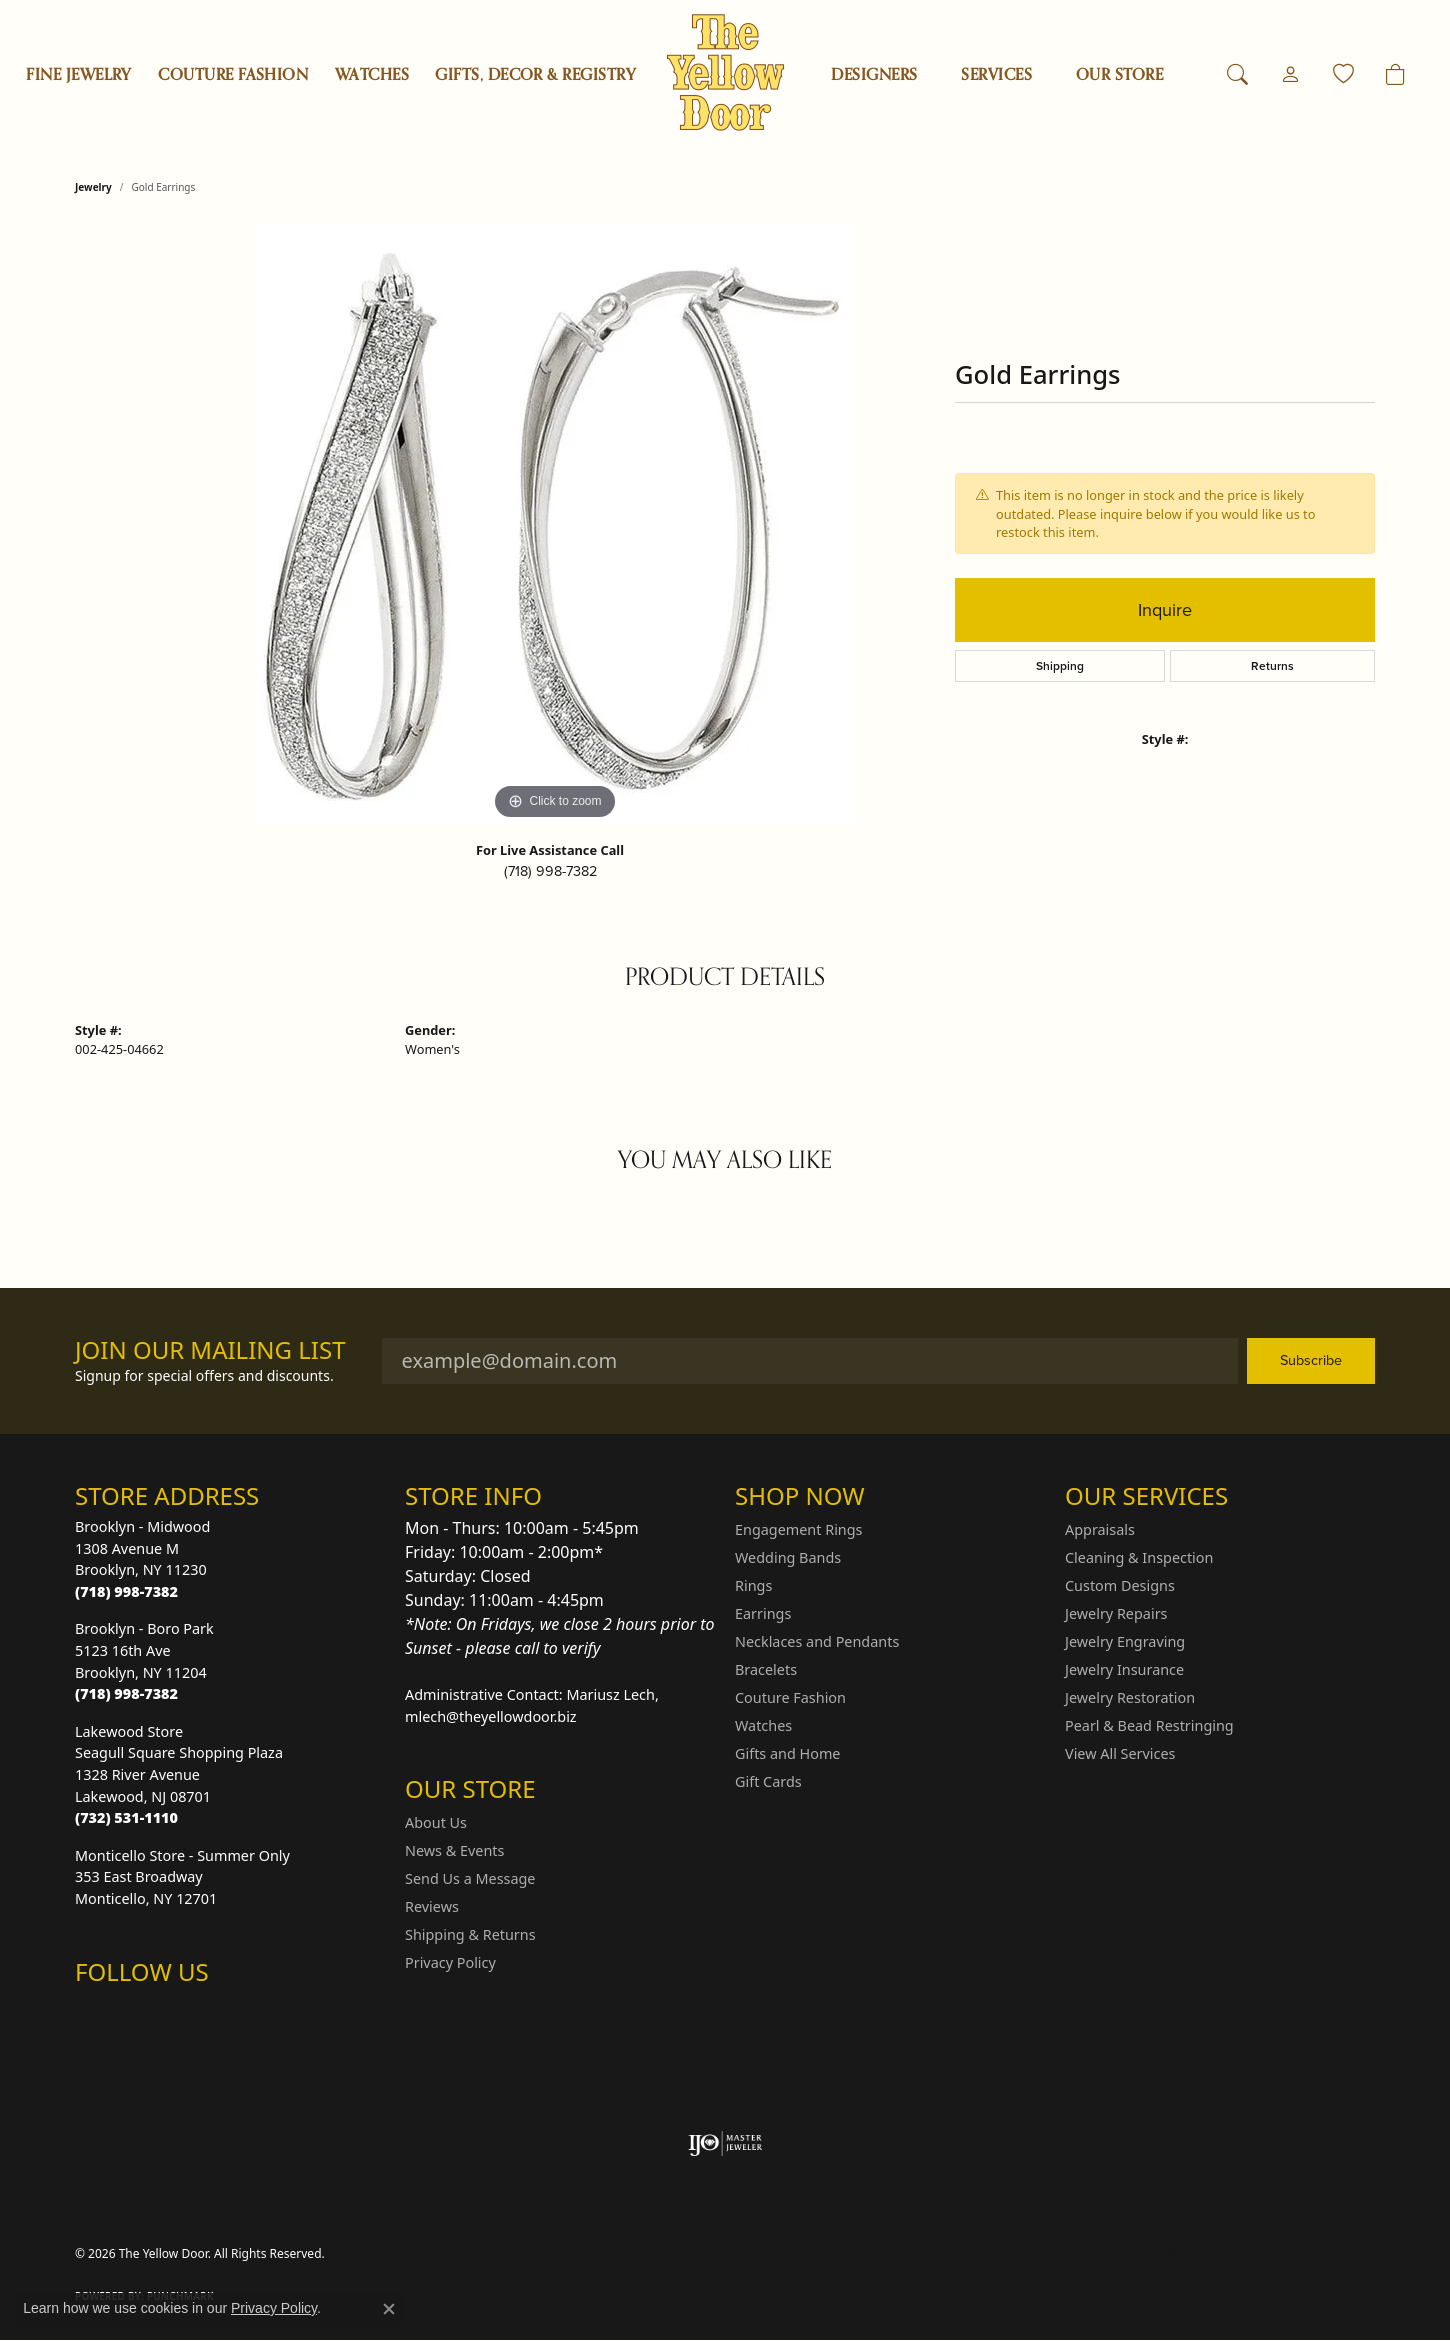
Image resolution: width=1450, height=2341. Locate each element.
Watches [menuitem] (763, 1725)
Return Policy (928, 2253)
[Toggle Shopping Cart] (1395, 75)
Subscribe (1311, 1360)
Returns (1272, 666)
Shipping (1060, 666)
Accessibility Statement (1295, 2253)
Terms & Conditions (1147, 2253)
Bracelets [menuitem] (766, 1669)
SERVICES (996, 75)
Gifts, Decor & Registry (535, 75)
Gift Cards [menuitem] (768, 1781)
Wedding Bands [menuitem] (788, 1557)
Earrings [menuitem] (763, 1613)
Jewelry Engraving (1125, 1641)
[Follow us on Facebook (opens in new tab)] (143, 2012)
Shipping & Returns (470, 1934)
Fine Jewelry (79, 75)
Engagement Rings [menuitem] (799, 1529)
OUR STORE (1119, 75)
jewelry (93, 187)
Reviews (432, 1906)
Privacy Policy (450, 1962)
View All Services (1120, 1753)
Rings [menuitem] (753, 1585)
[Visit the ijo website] (725, 2144)
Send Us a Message (470, 1878)
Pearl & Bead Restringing (1149, 1725)
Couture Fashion (233, 75)
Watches (372, 75)
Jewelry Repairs (1116, 1613)
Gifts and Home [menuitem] (787, 1753)
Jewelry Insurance (1124, 1669)
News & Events (454, 1850)
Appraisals (1100, 1529)
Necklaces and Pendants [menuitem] (817, 1641)
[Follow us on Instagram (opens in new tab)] (95, 2012)
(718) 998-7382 (550, 871)
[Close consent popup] (389, 2309)
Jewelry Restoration (1130, 1697)
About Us (436, 1822)
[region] (555, 525)
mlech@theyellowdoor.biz (491, 1716)
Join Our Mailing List (210, 1350)
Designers (874, 75)
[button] (1237, 75)
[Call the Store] (126, 1591)
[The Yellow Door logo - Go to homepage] (725, 72)
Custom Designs (1120, 1585)
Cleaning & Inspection (1139, 1557)
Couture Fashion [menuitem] (790, 1697)
